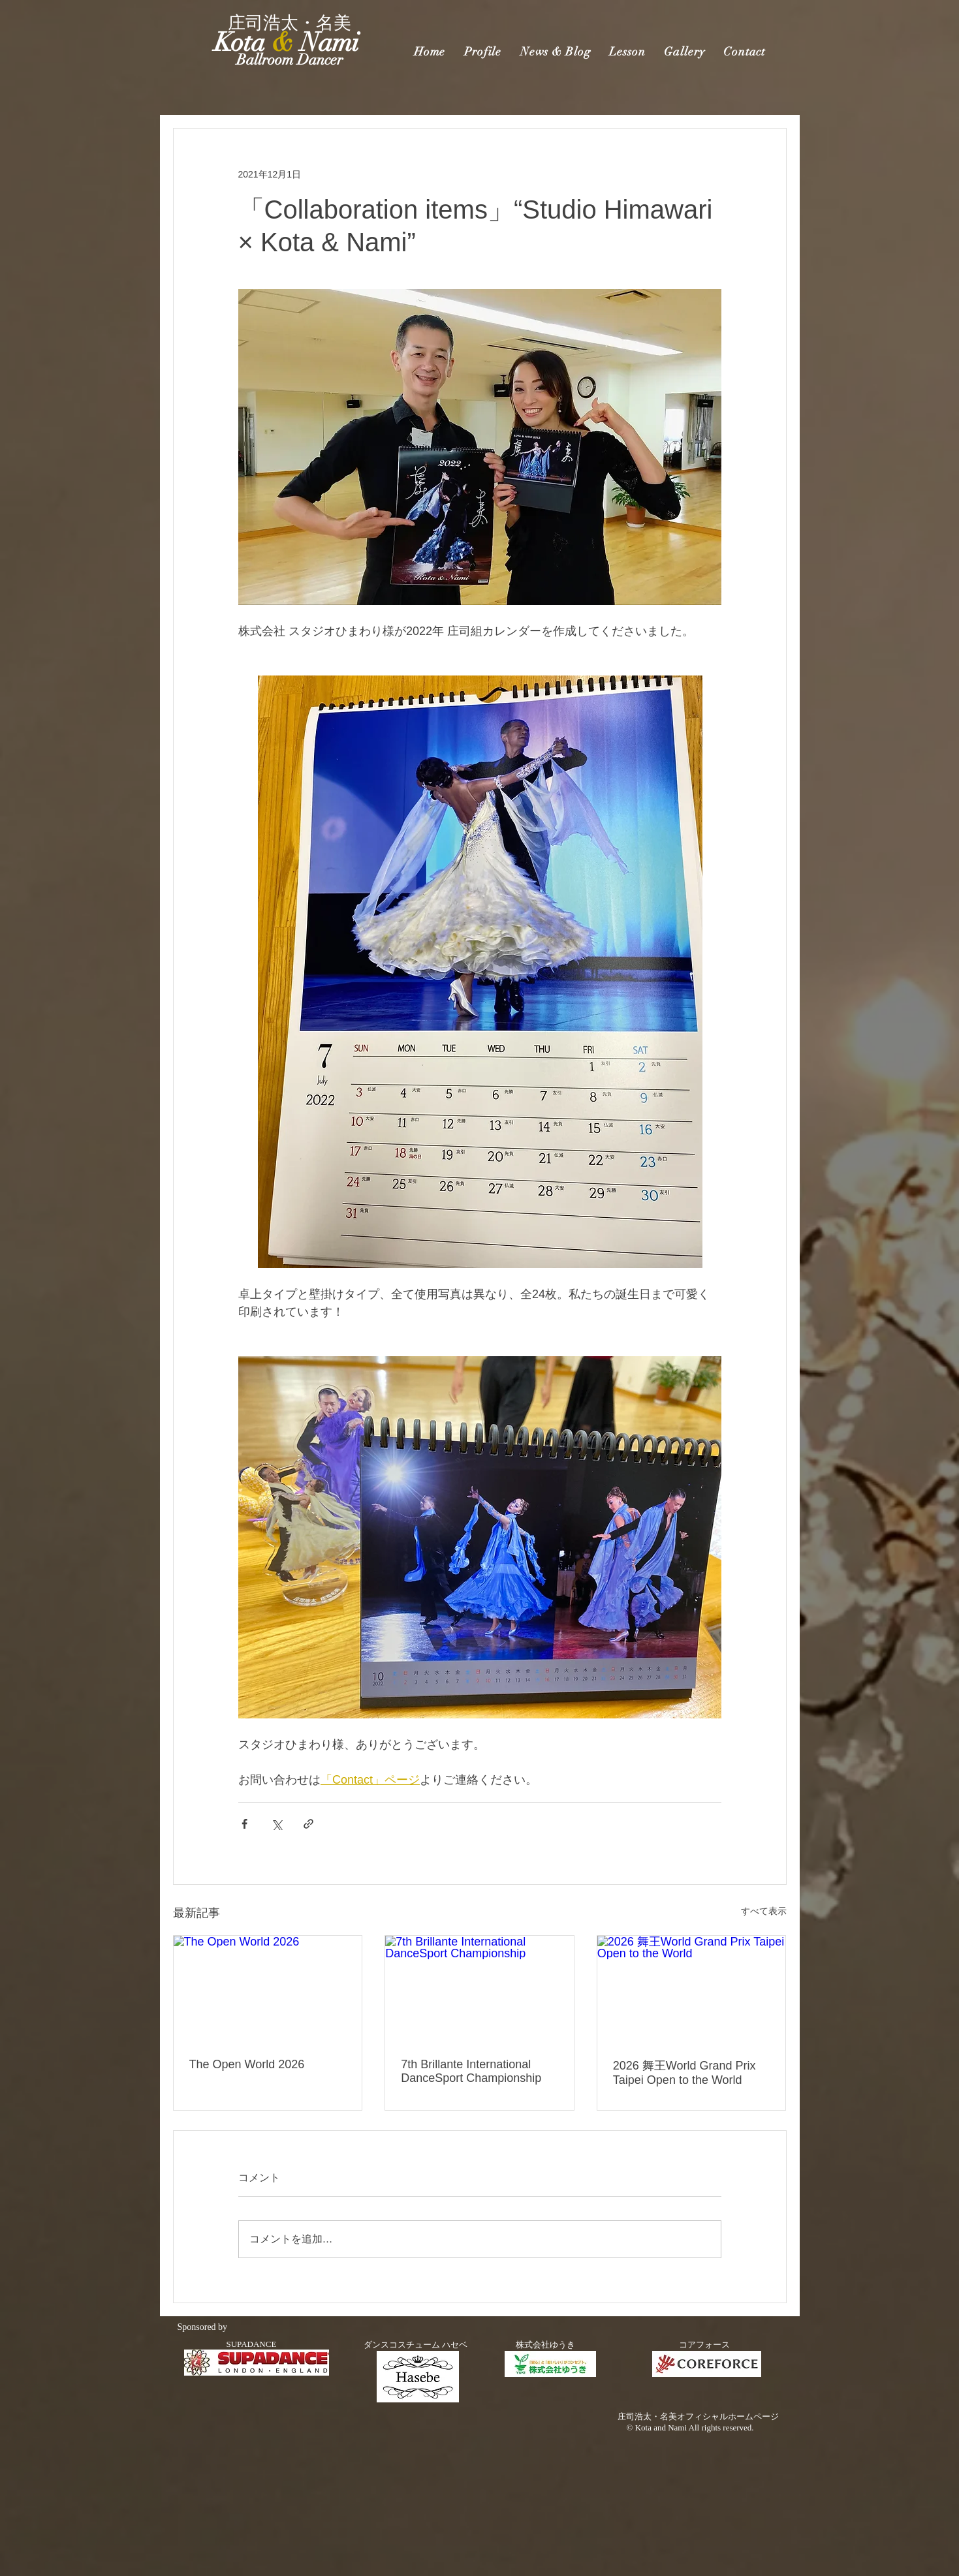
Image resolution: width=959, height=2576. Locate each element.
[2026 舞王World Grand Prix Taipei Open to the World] (691, 1988)
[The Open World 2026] (268, 1988)
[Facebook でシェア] (244, 1824)
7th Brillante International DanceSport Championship (471, 2071)
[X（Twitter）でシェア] (276, 1824)
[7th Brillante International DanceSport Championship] (479, 1988)
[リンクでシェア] (308, 1824)
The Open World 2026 (247, 2064)
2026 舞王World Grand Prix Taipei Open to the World (684, 2073)
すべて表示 (764, 1911)
